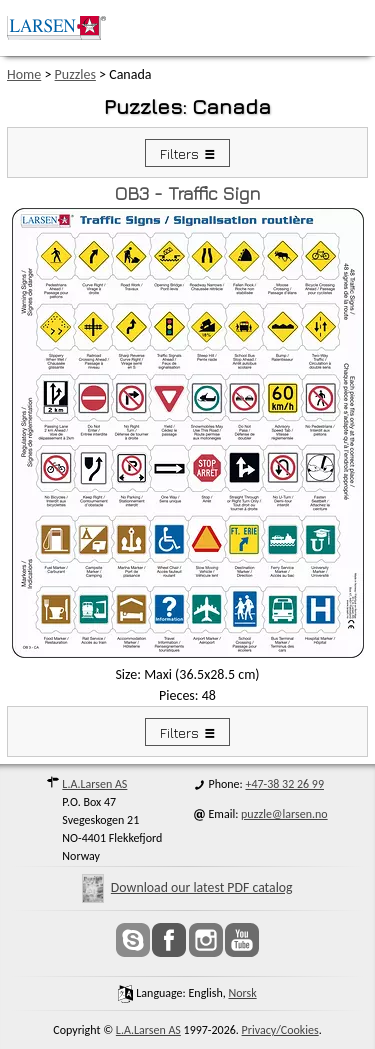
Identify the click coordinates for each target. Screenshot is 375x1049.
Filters (179, 153)
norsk (242, 993)
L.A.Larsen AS (94, 784)
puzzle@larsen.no (284, 814)
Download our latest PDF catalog (187, 887)
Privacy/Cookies (280, 1030)
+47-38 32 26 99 (284, 784)
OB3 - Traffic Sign (187, 193)
